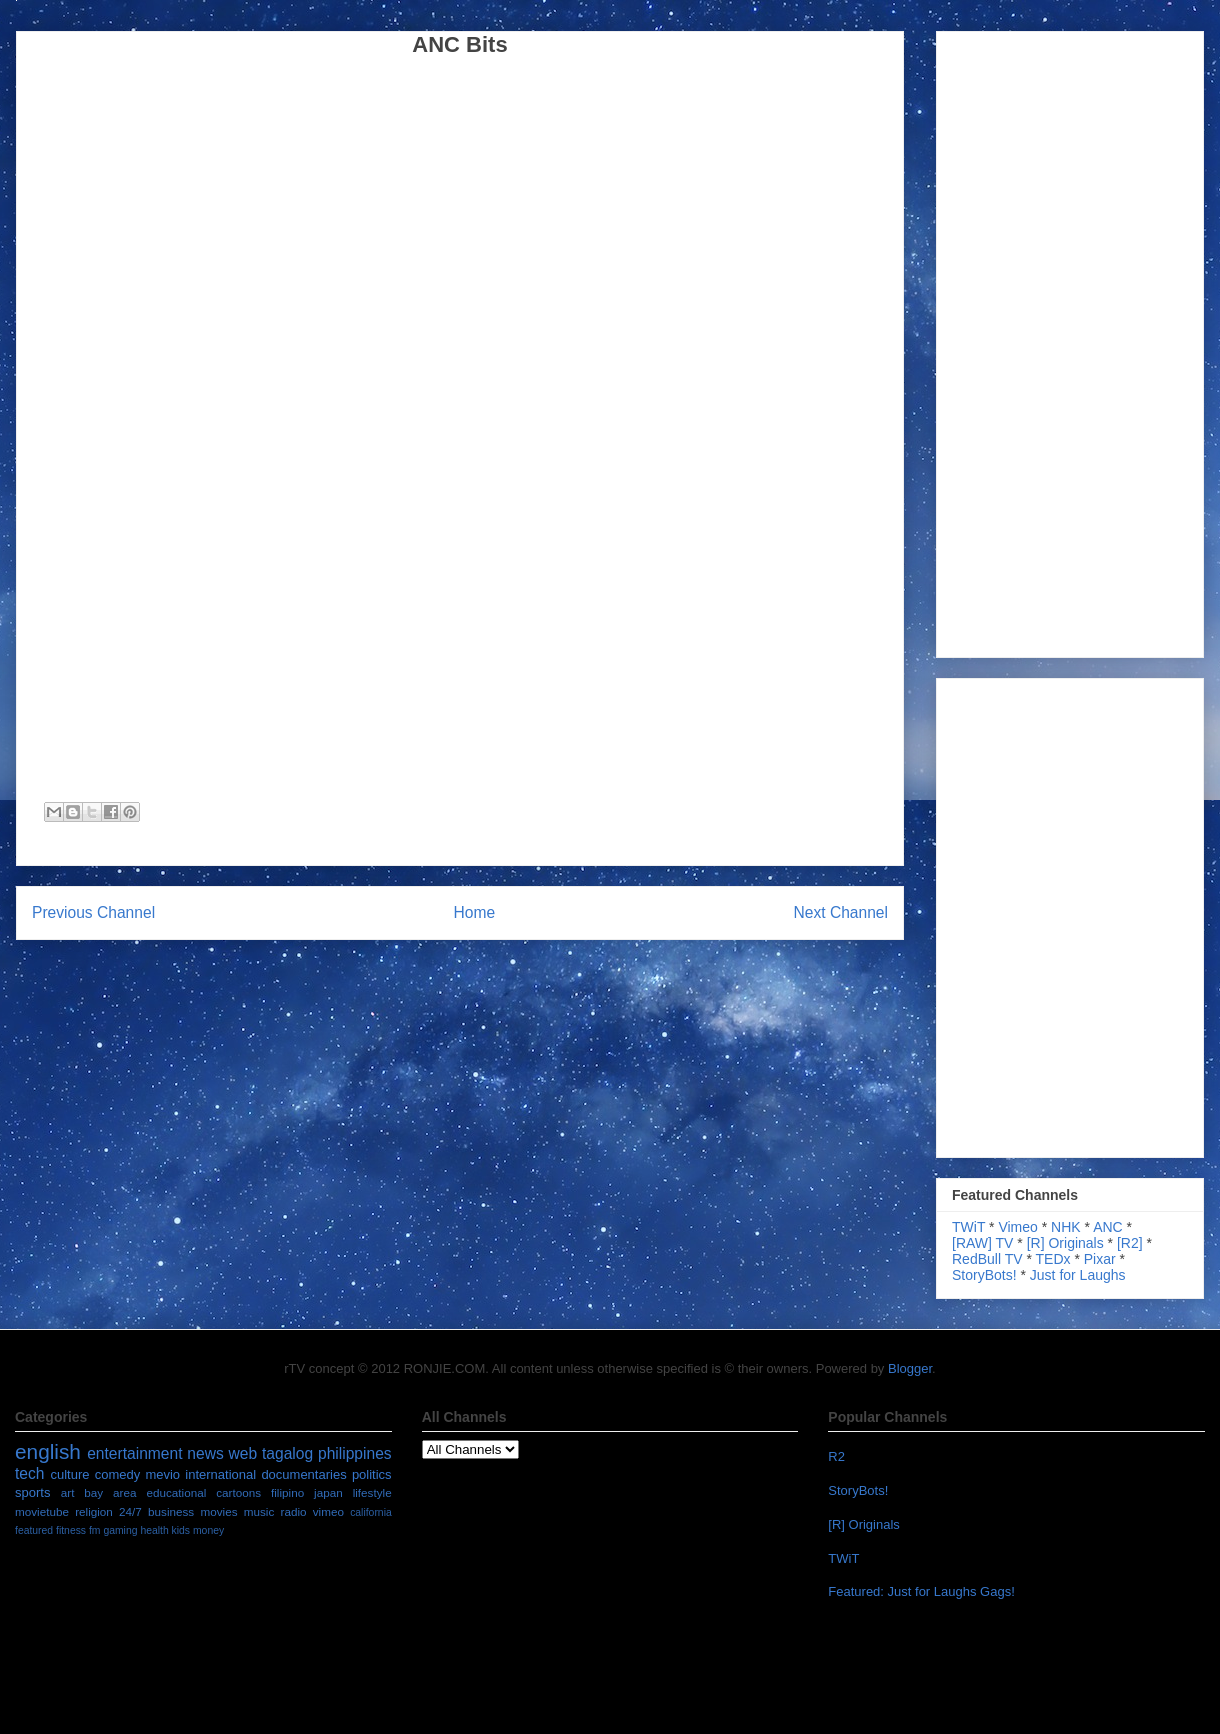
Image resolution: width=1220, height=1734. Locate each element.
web (243, 1453)
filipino (287, 1492)
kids (181, 1530)
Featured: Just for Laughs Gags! (921, 1591)
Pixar (1100, 1259)
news (205, 1453)
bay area (110, 1492)
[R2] (1130, 1243)
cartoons (238, 1492)
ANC (1108, 1227)
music (259, 1511)
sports (32, 1492)
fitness (71, 1530)
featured (34, 1530)
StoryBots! (984, 1275)
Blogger (910, 1368)
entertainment (134, 1453)
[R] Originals (1065, 1243)
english (48, 1451)
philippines (355, 1453)
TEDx (1053, 1259)
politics (372, 1474)
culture (69, 1474)
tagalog (287, 1453)
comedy (118, 1474)
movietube (42, 1511)
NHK (1066, 1227)
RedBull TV (987, 1259)
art (68, 1492)
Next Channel (841, 912)
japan (328, 1492)
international (220, 1474)
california (371, 1512)
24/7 (130, 1511)
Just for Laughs (1078, 1275)
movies (218, 1511)
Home (475, 912)
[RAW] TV (982, 1243)
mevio (162, 1474)
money (208, 1530)
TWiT (968, 1227)
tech (29, 1473)
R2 (836, 1456)
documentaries (303, 1474)
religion (94, 1511)
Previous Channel (93, 912)
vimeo (328, 1511)
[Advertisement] (1026, 339)
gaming (120, 1530)
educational (176, 1492)
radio (293, 1511)
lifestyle (372, 1492)
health (154, 1530)
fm (95, 1530)
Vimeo (1017, 1227)
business (171, 1511)
